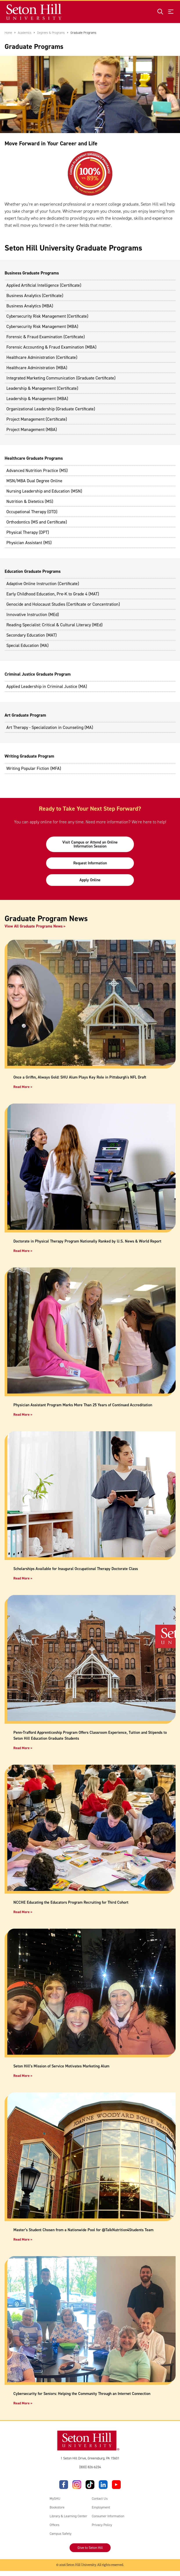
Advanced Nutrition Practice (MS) (37, 471)
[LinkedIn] (103, 2484)
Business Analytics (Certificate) (34, 296)
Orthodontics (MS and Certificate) (36, 522)
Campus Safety (60, 2533)
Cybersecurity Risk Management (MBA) (42, 326)
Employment (101, 2507)
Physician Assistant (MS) (29, 543)
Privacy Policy (102, 2525)
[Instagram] (76, 2484)
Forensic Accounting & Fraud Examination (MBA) (51, 347)
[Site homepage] (34, 12)
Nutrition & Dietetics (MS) (29, 501)
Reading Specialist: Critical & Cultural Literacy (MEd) (54, 625)
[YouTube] (116, 2484)
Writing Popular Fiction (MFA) (33, 768)
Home (8, 32)
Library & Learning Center (68, 2516)
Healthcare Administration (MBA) (36, 368)
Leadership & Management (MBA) (37, 399)
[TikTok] (90, 2484)
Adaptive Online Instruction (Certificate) (42, 584)
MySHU (55, 2498)
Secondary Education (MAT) (31, 635)
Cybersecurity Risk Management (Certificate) (47, 316)
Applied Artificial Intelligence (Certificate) (43, 285)
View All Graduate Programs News (34, 926)
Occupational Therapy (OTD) (31, 512)
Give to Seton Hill (90, 2547)
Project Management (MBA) (31, 430)
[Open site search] (160, 12)
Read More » (22, 1087)
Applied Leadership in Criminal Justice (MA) (46, 686)
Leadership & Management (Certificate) (42, 388)
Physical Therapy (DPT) (27, 532)
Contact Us (100, 2498)
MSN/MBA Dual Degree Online (34, 481)
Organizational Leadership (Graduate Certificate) (50, 409)
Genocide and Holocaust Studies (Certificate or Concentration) (63, 604)
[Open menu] (171, 12)
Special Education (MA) (27, 645)
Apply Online (90, 880)
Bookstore (57, 2507)
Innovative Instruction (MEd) (32, 615)
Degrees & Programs (51, 32)
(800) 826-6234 (90, 2467)
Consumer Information (108, 2516)
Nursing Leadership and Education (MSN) (44, 491)
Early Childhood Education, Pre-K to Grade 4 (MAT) (52, 594)
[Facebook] (63, 2484)
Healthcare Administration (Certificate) (41, 357)
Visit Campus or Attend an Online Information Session (90, 844)
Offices (54, 2525)
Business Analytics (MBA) (29, 306)
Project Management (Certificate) (36, 419)
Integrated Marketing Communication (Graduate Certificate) (60, 378)
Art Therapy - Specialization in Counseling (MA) (49, 727)
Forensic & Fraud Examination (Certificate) (45, 337)
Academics (24, 32)
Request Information (90, 863)
